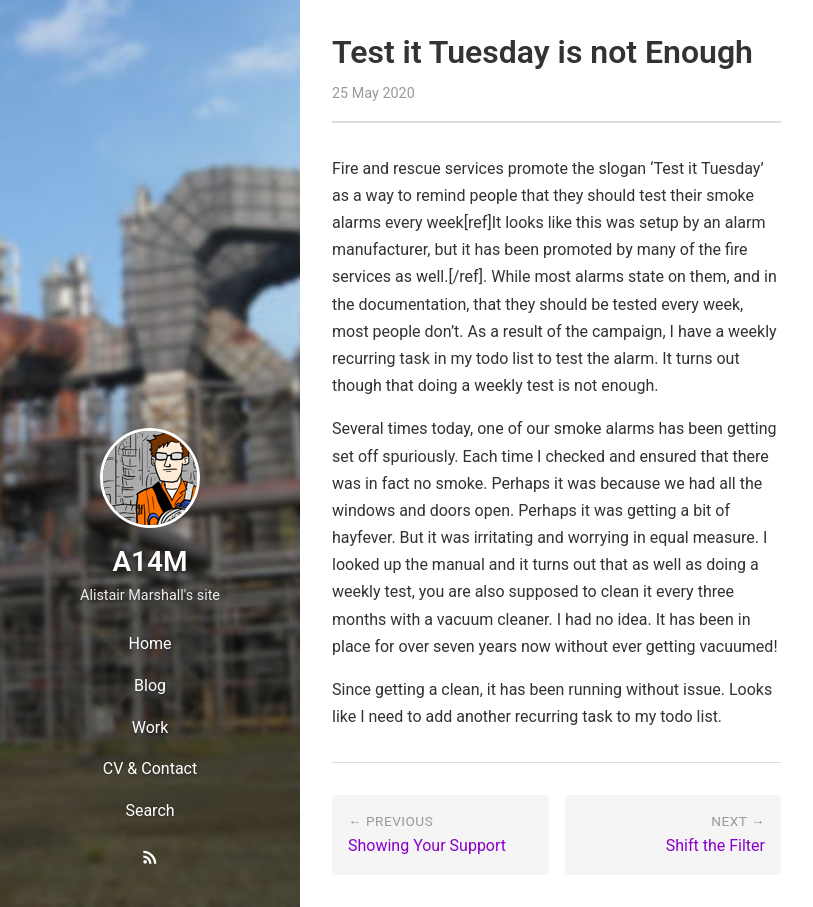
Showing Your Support (427, 845)
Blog (150, 685)
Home (149, 643)
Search (149, 810)
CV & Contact (150, 768)
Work (150, 727)
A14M (149, 561)
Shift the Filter (715, 845)
